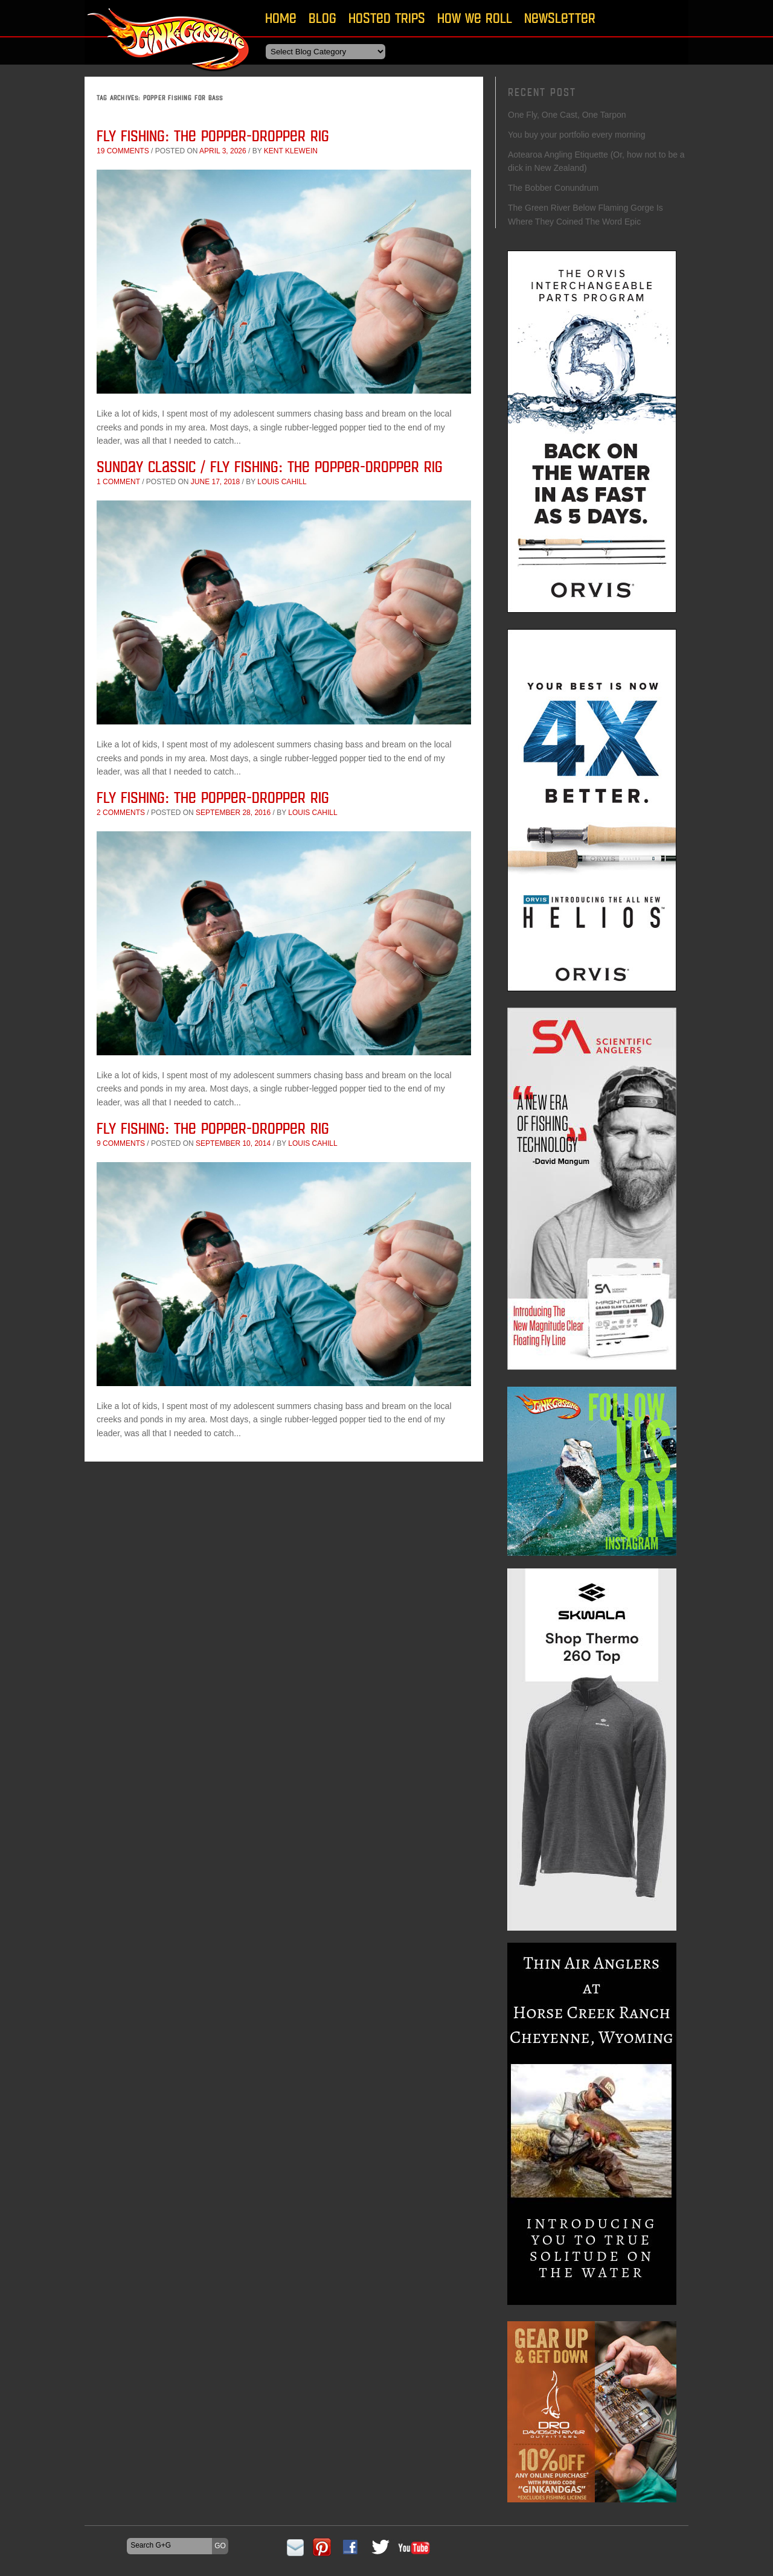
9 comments (121, 1143)
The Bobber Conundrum (553, 188)
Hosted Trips (386, 18)
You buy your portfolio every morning (577, 134)
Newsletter (559, 18)
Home (281, 18)
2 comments (121, 812)
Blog (322, 18)
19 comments (123, 151)
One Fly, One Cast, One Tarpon (567, 115)
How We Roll (474, 18)
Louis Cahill (281, 482)
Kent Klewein (291, 151)
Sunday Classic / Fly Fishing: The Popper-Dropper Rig (270, 466)
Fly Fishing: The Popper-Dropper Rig (213, 135)
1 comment (118, 482)
